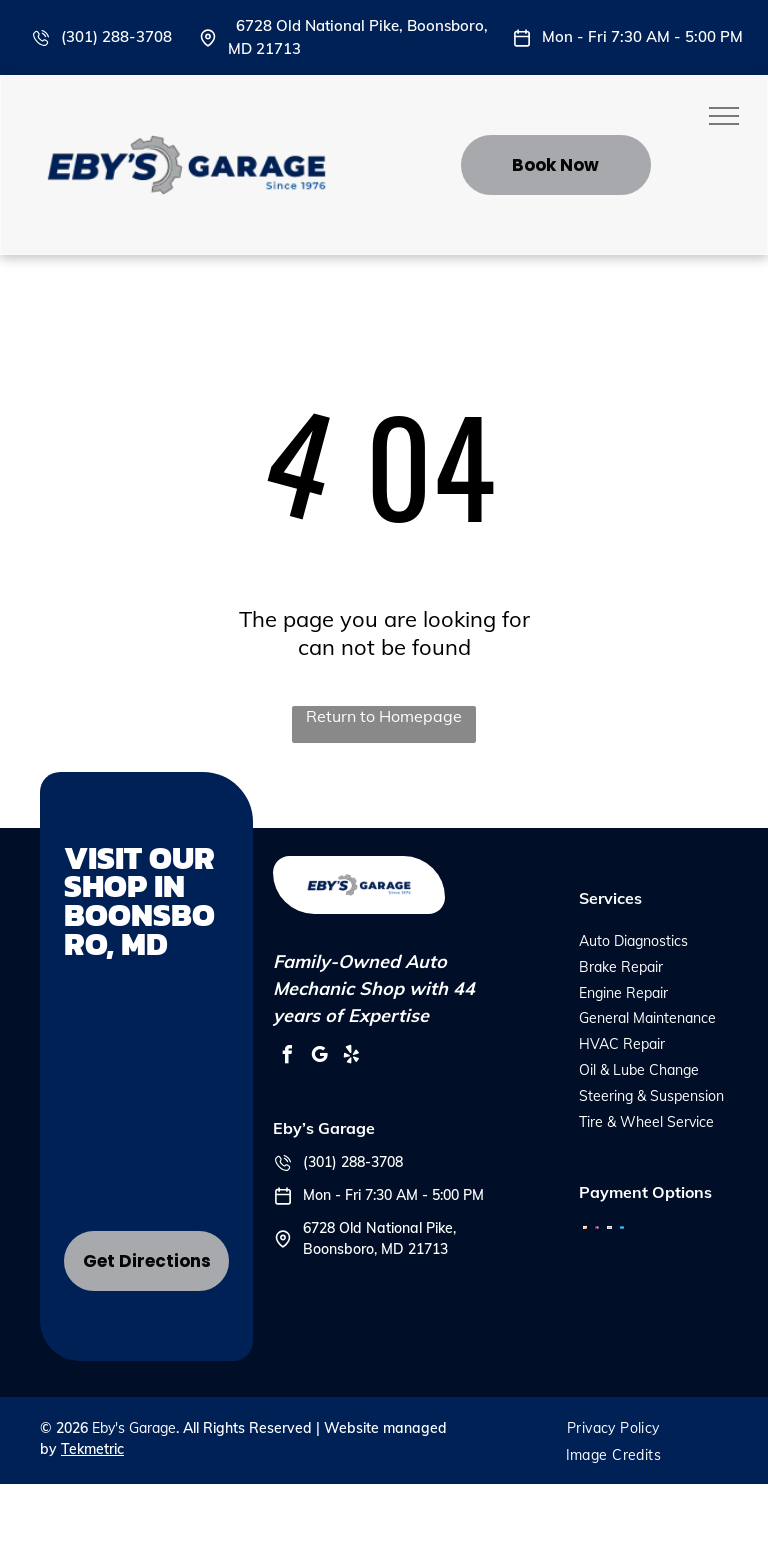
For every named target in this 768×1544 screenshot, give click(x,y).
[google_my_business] (319, 1057)
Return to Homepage (384, 716)
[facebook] (287, 1057)
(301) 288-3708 (116, 36)
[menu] (724, 116)
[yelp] (351, 1057)
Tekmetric (92, 1449)
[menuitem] (613, 1428)
